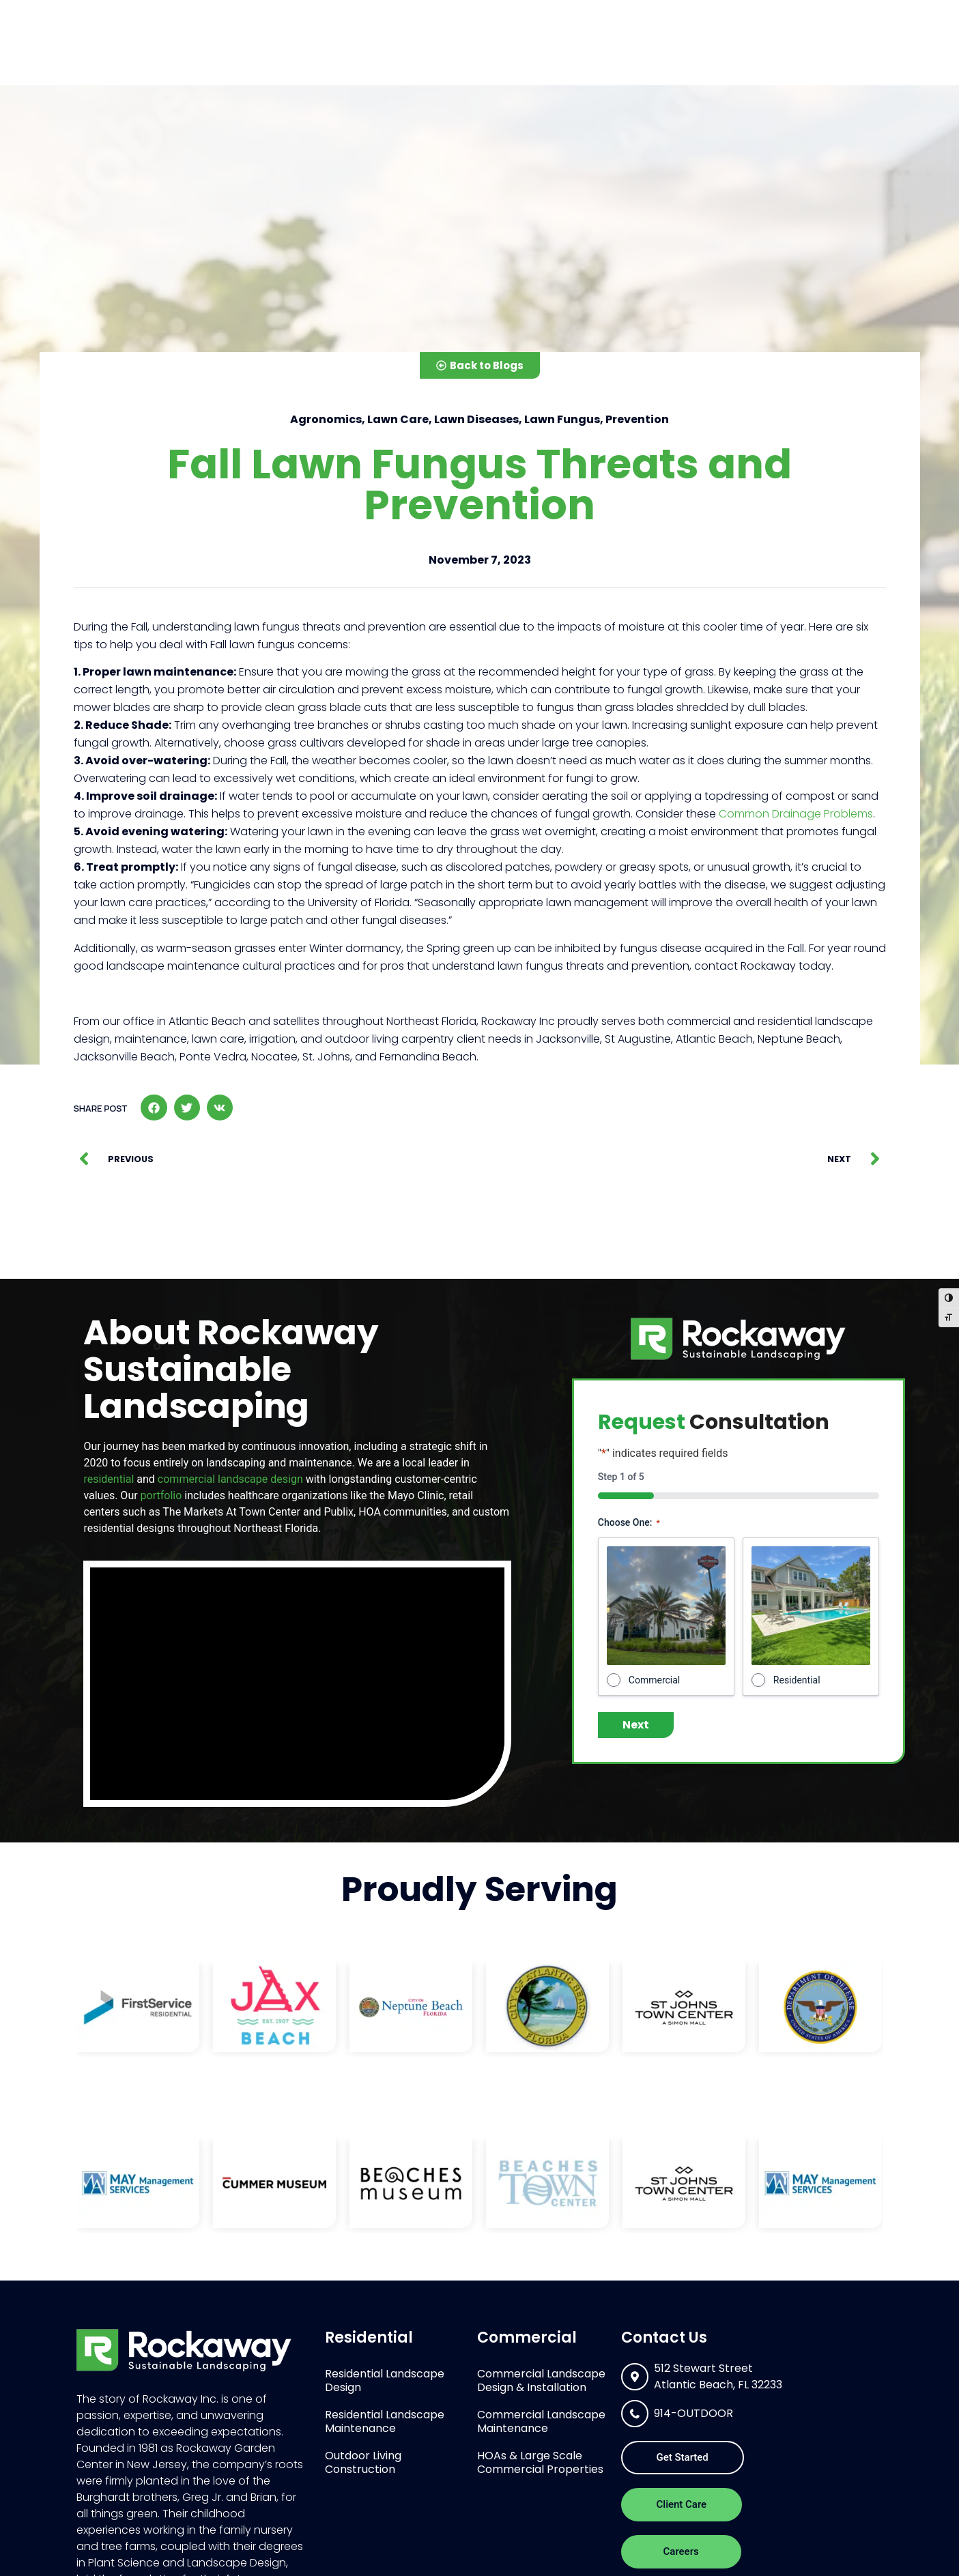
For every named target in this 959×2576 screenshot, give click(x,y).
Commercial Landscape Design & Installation (541, 2380)
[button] (154, 1107)
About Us (664, 57)
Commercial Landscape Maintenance (541, 2421)
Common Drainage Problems (796, 814)
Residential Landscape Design (384, 2380)
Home (367, 56)
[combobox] (514, 13)
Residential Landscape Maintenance (384, 2421)
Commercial (559, 57)
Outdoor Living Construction (363, 2462)
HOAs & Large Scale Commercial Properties (540, 2462)
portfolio (161, 1495)
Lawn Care (398, 419)
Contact (838, 56)
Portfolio (757, 57)
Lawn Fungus (562, 419)
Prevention (637, 419)
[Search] (633, 13)
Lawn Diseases (476, 419)
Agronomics (326, 419)
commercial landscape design (230, 1479)
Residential (448, 57)
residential (108, 1479)
